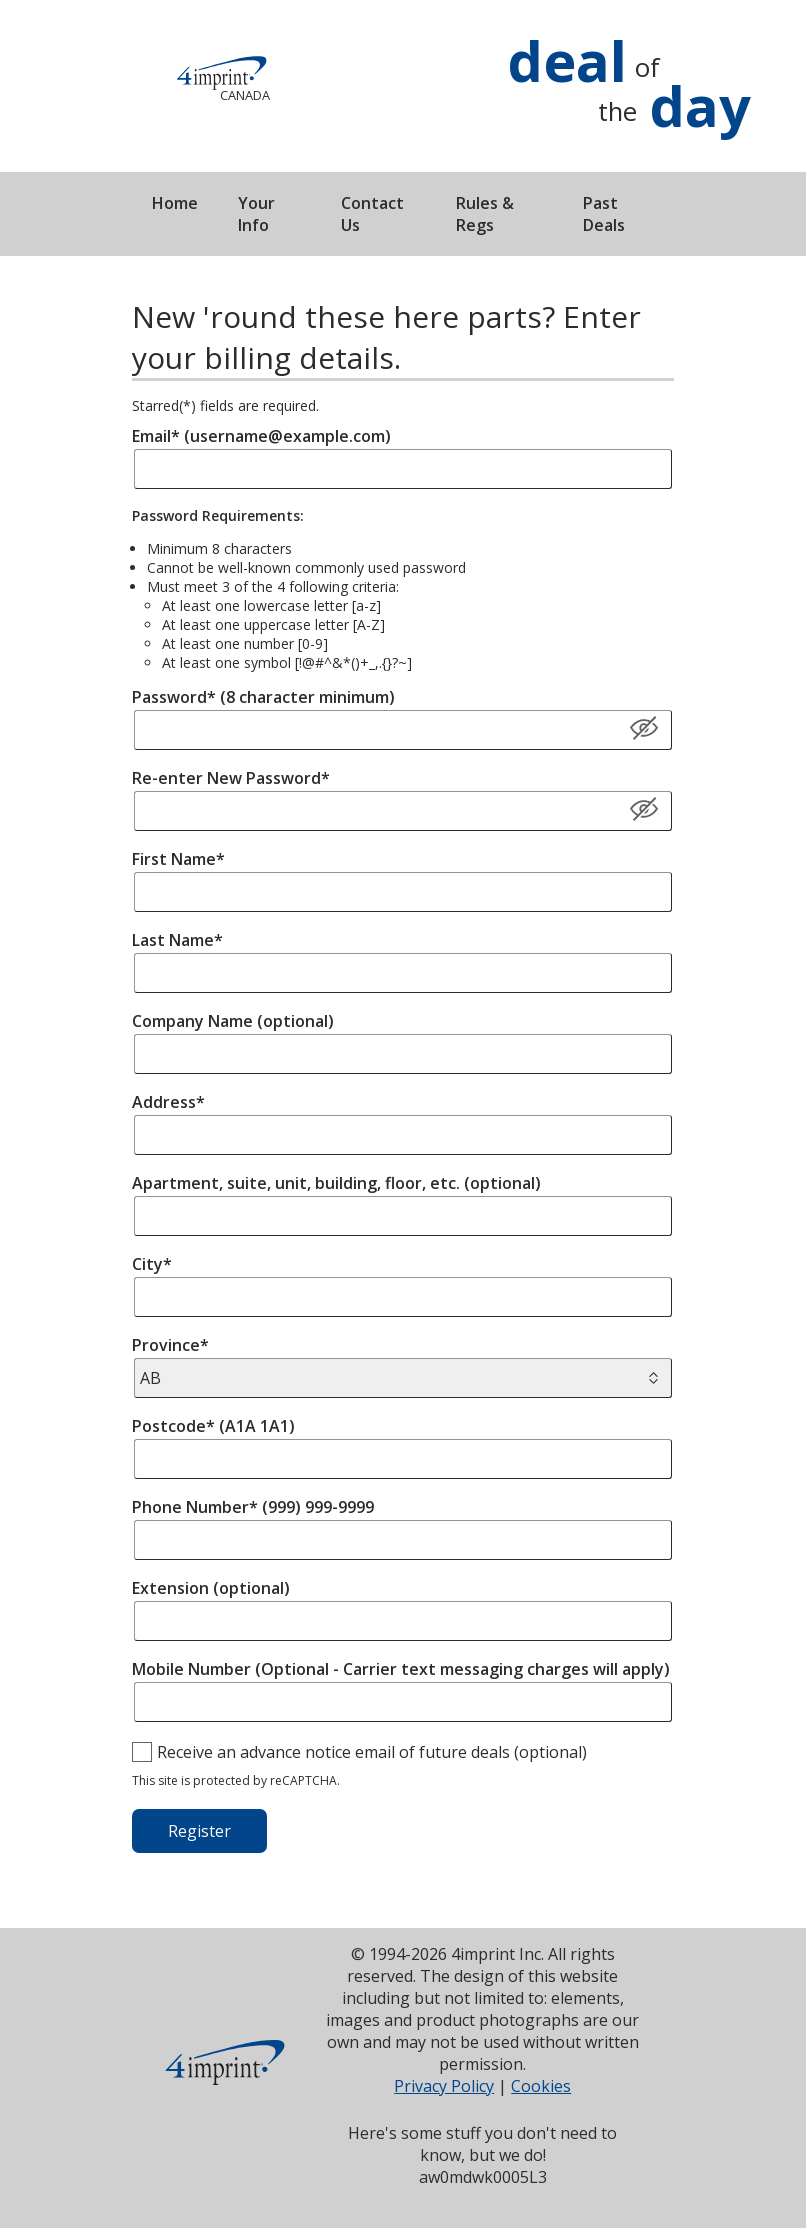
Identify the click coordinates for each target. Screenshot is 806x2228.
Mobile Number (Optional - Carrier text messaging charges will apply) (401, 1669)
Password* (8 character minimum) (263, 697)
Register (199, 1831)
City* (152, 1264)
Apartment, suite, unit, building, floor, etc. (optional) (336, 1183)
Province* (170, 1345)
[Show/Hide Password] (644, 810)
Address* (168, 1102)
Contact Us (372, 214)
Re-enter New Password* (231, 778)
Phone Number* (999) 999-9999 (253, 1507)
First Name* (178, 859)
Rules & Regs (485, 214)
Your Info (256, 214)
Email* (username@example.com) (261, 436)
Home (175, 203)
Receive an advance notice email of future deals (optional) (372, 1752)
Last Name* (177, 940)
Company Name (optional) (233, 1021)
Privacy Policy (444, 2086)
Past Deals (604, 214)
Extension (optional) (211, 1588)
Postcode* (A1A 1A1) (213, 1426)
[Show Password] (644, 729)
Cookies (541, 2086)
